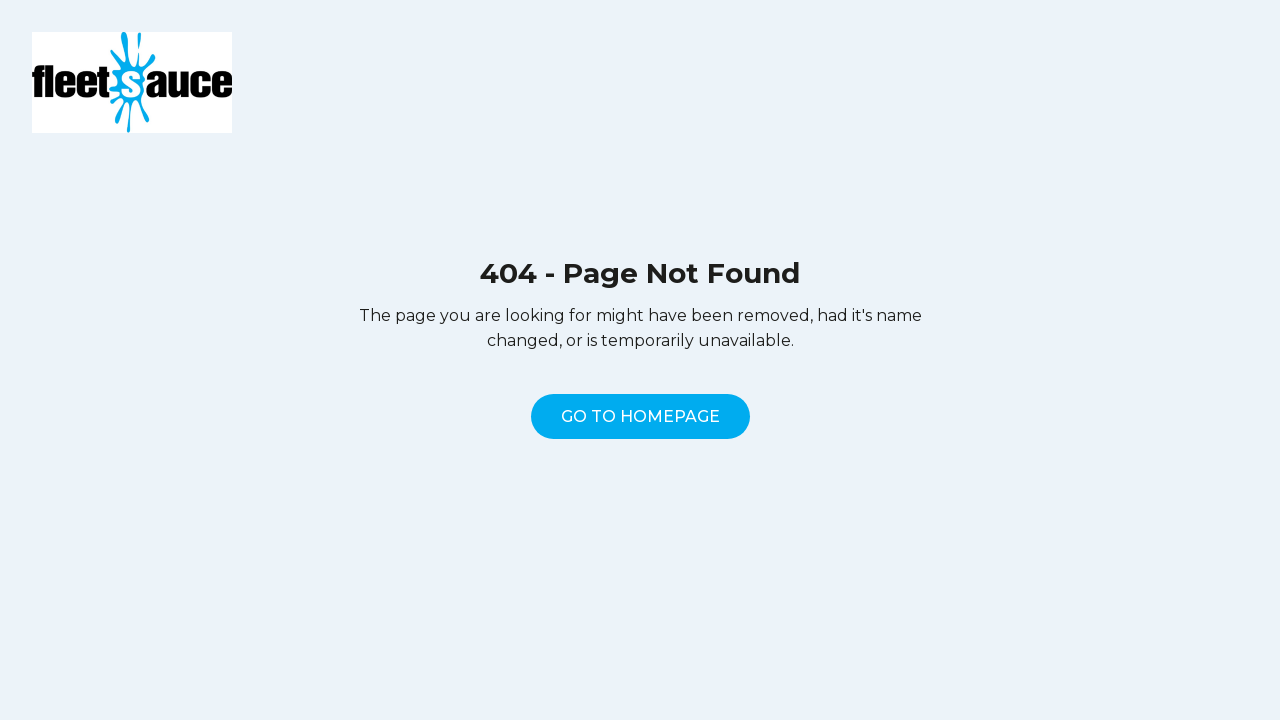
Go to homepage (640, 416)
